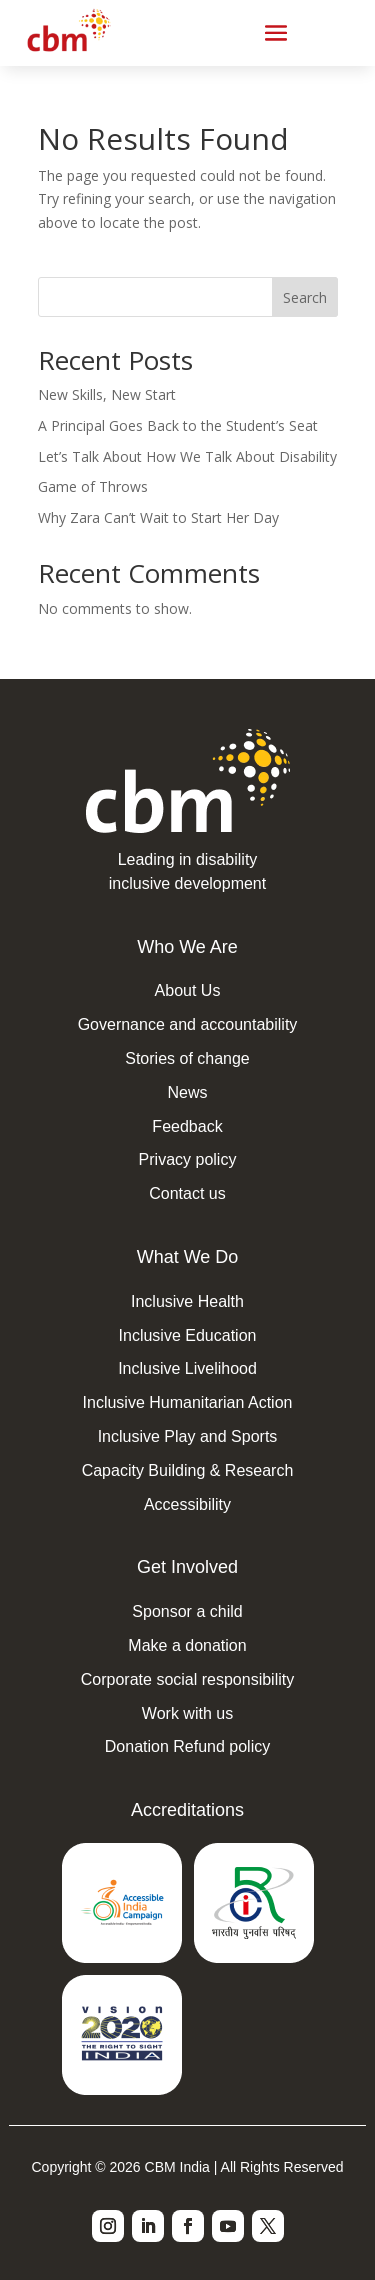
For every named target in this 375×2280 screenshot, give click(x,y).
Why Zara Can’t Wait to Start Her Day (158, 517)
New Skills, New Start (107, 394)
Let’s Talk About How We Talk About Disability (187, 456)
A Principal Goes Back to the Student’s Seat (178, 425)
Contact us (187, 1193)
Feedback (187, 1126)
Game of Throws (93, 486)
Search (305, 297)
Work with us (187, 1713)
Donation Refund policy (187, 1746)
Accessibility (187, 1504)
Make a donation (187, 1645)
